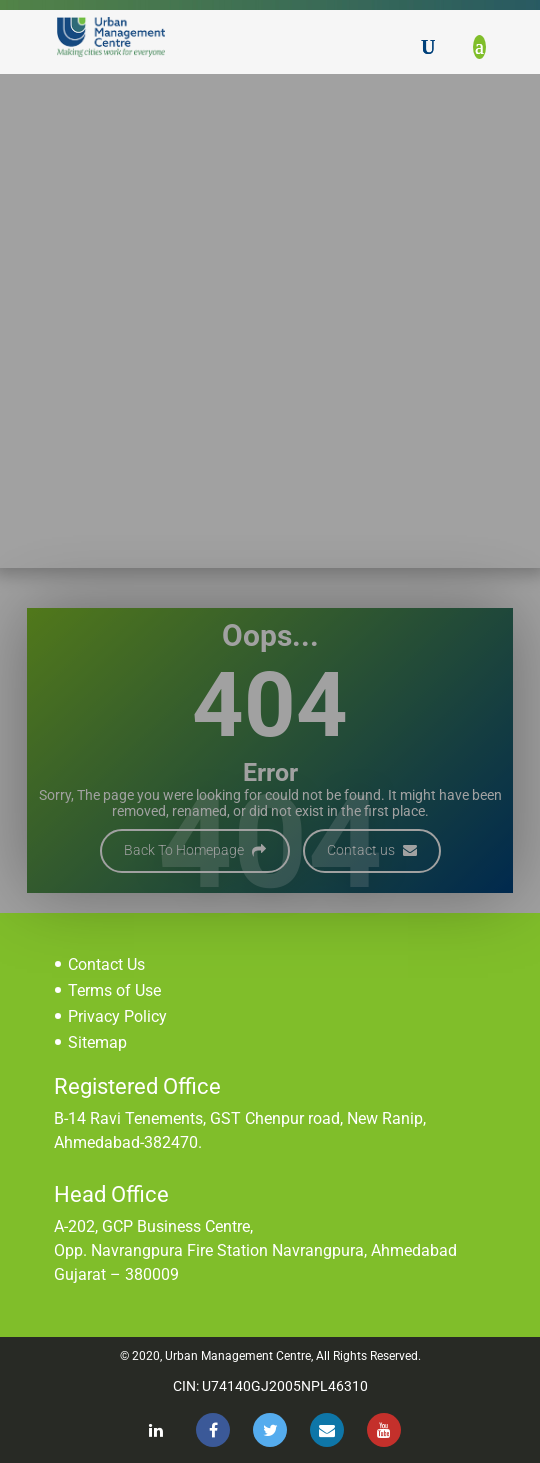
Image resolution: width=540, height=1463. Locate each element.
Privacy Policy (117, 1016)
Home (159, 212)
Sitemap (97, 1042)
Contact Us (106, 964)
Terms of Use (114, 990)
